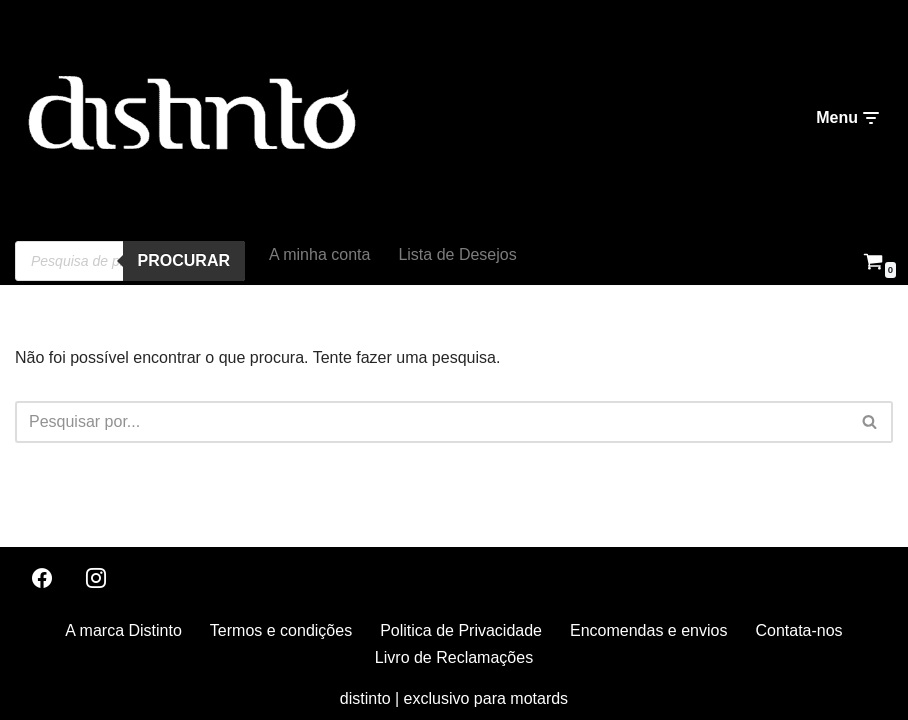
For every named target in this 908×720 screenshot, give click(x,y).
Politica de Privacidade (461, 630)
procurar (184, 260)
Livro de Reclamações (454, 657)
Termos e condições (281, 630)
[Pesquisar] (431, 422)
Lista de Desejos (457, 254)
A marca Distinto (123, 630)
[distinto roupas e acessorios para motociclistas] (190, 118)
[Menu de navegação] (847, 118)
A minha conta (319, 254)
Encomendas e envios (648, 630)
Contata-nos (798, 630)
